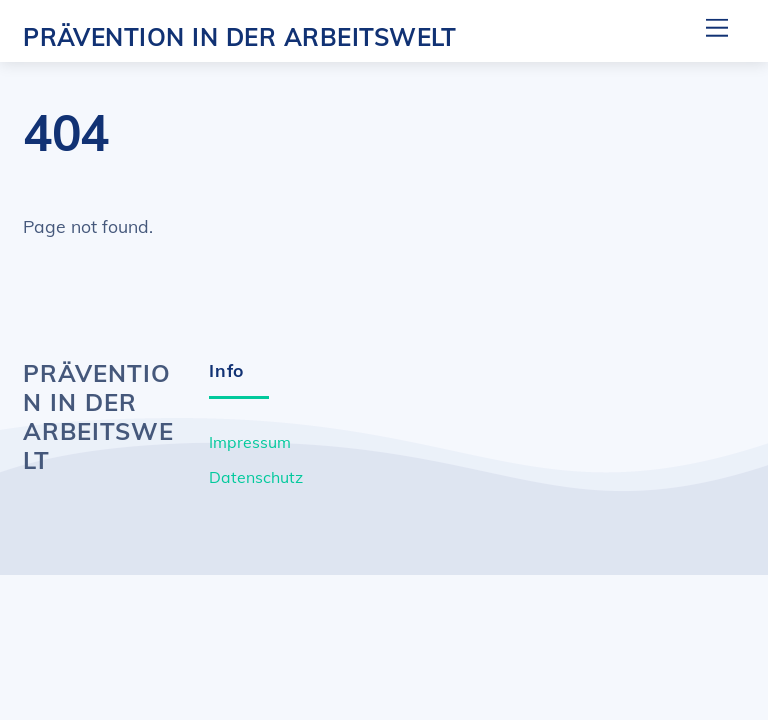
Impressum (250, 442)
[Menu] (717, 27)
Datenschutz (256, 477)
